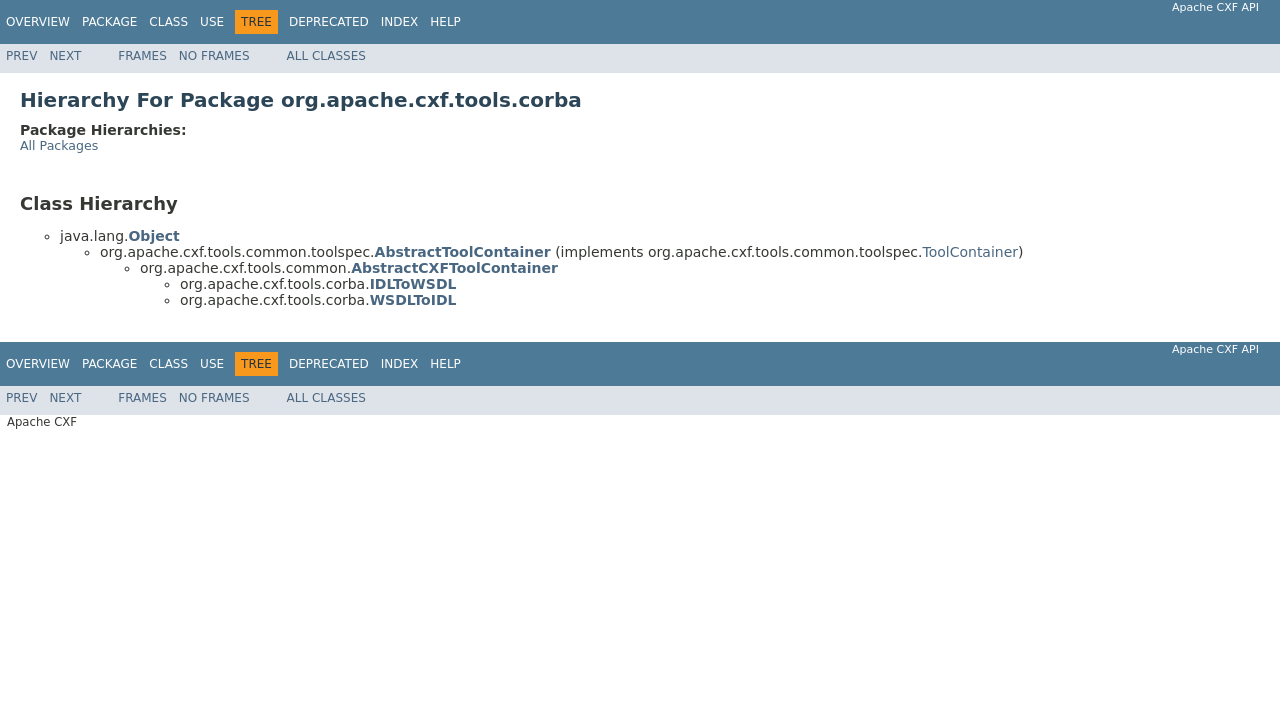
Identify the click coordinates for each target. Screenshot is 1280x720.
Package (109, 22)
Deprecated (329, 22)
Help (445, 22)
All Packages (59, 145)
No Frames (214, 56)
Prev (21, 56)
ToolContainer (970, 252)
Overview (38, 22)
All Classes (326, 56)
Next (65, 56)
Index (400, 22)
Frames (142, 56)
